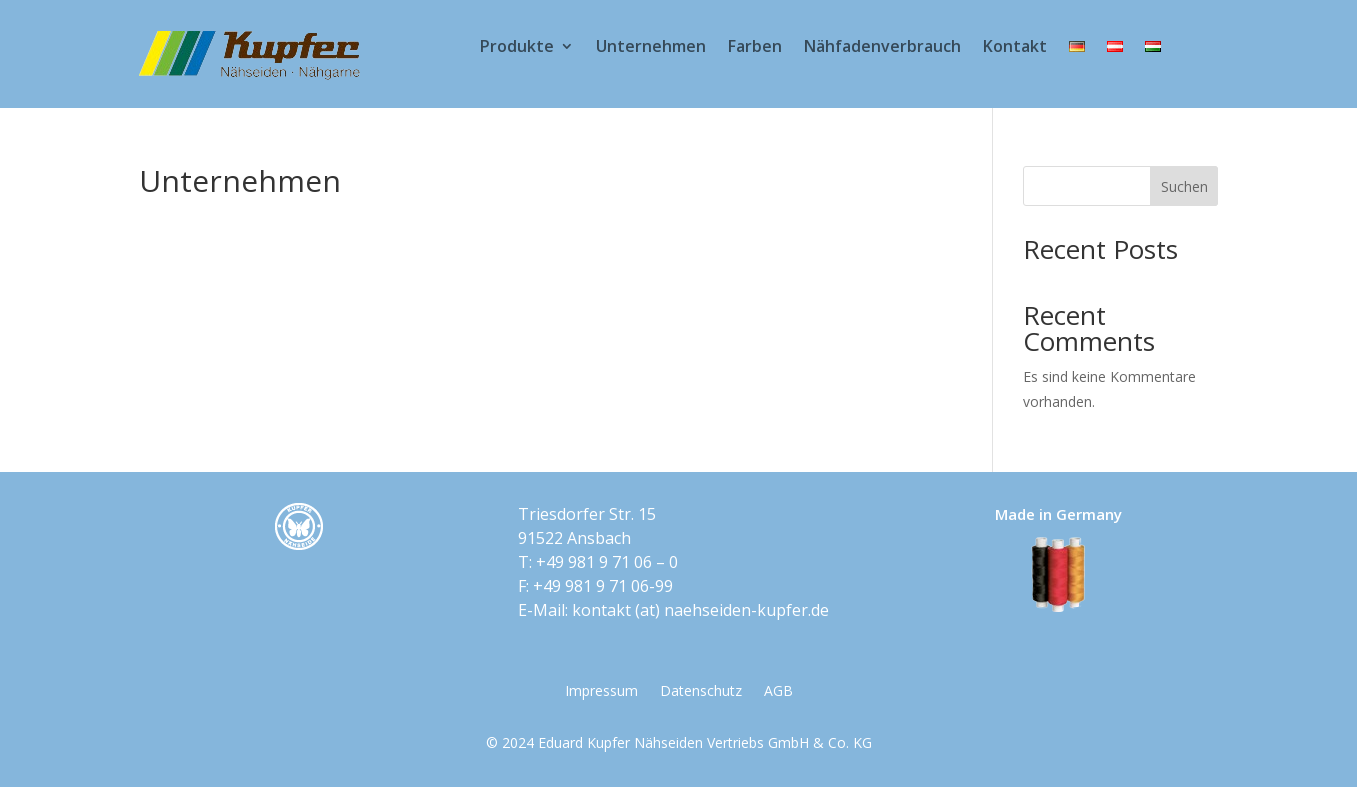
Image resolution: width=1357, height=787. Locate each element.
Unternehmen (651, 48)
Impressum (601, 692)
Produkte (517, 48)
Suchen (1184, 186)
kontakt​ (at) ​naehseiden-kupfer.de (700, 610)
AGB (778, 692)
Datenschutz (701, 692)
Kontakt (1015, 48)
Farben (755, 48)
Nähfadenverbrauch (882, 48)
